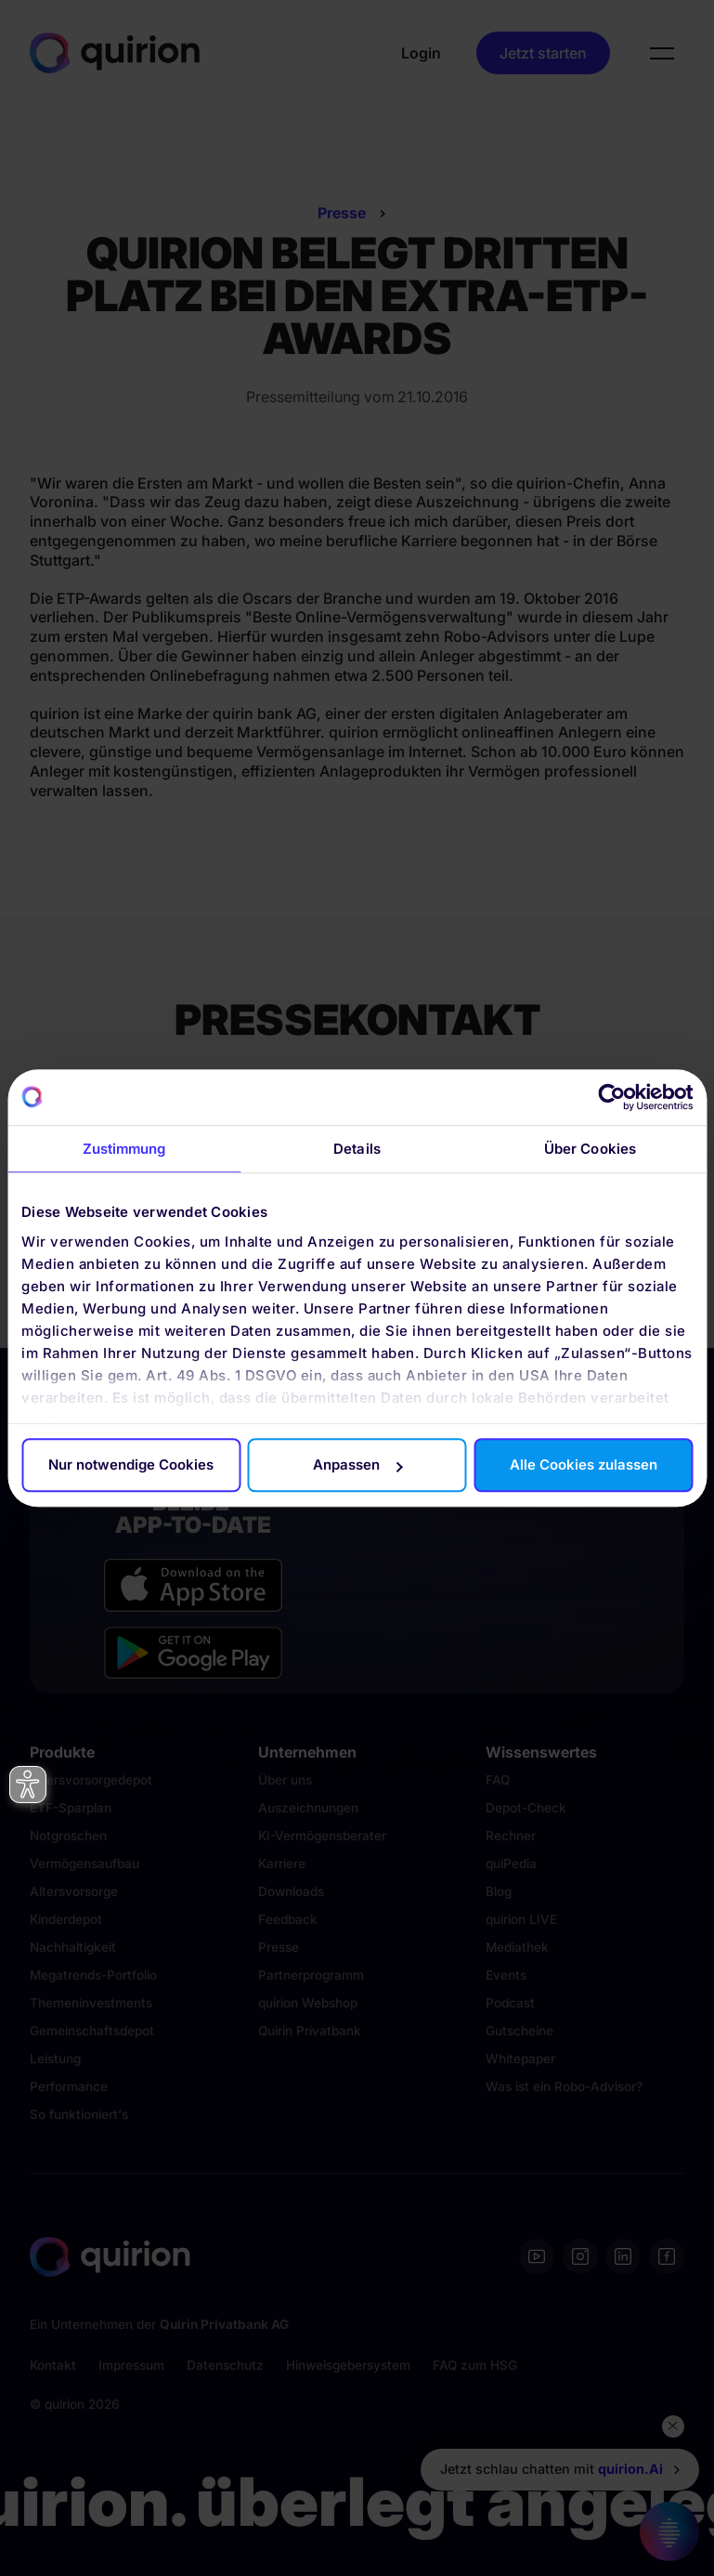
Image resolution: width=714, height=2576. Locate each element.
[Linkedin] (623, 2256)
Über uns (285, 1779)
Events (506, 1975)
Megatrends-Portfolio (93, 1975)
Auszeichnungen (308, 1807)
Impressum (131, 2365)
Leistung (55, 2058)
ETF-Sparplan (70, 1807)
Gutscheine (519, 2030)
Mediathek (517, 1947)
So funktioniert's (79, 2114)
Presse (342, 212)
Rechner (511, 1835)
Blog (499, 1891)
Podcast (510, 2002)
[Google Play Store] (193, 1653)
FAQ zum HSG (475, 2365)
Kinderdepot (66, 1919)
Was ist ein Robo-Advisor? (564, 2086)
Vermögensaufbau (84, 1863)
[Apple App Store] (193, 1585)
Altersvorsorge (74, 1891)
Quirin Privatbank (309, 2030)
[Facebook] (666, 2256)
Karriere (281, 1863)
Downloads (291, 1891)
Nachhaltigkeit (73, 1947)
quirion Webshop (307, 2002)
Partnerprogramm (311, 1975)
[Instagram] (580, 2256)
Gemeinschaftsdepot (92, 2030)
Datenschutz (225, 2365)
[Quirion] (115, 52)
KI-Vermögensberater (322, 1835)
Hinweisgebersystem (348, 2365)
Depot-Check (526, 1807)
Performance (69, 2086)
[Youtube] (536, 2256)
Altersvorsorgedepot (91, 1779)
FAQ (498, 1779)
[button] (662, 53)
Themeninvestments (91, 2002)
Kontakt (53, 2365)
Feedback (288, 1919)
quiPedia (511, 1863)
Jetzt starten (543, 53)
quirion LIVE (521, 1919)
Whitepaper (520, 2058)
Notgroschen (68, 1835)
